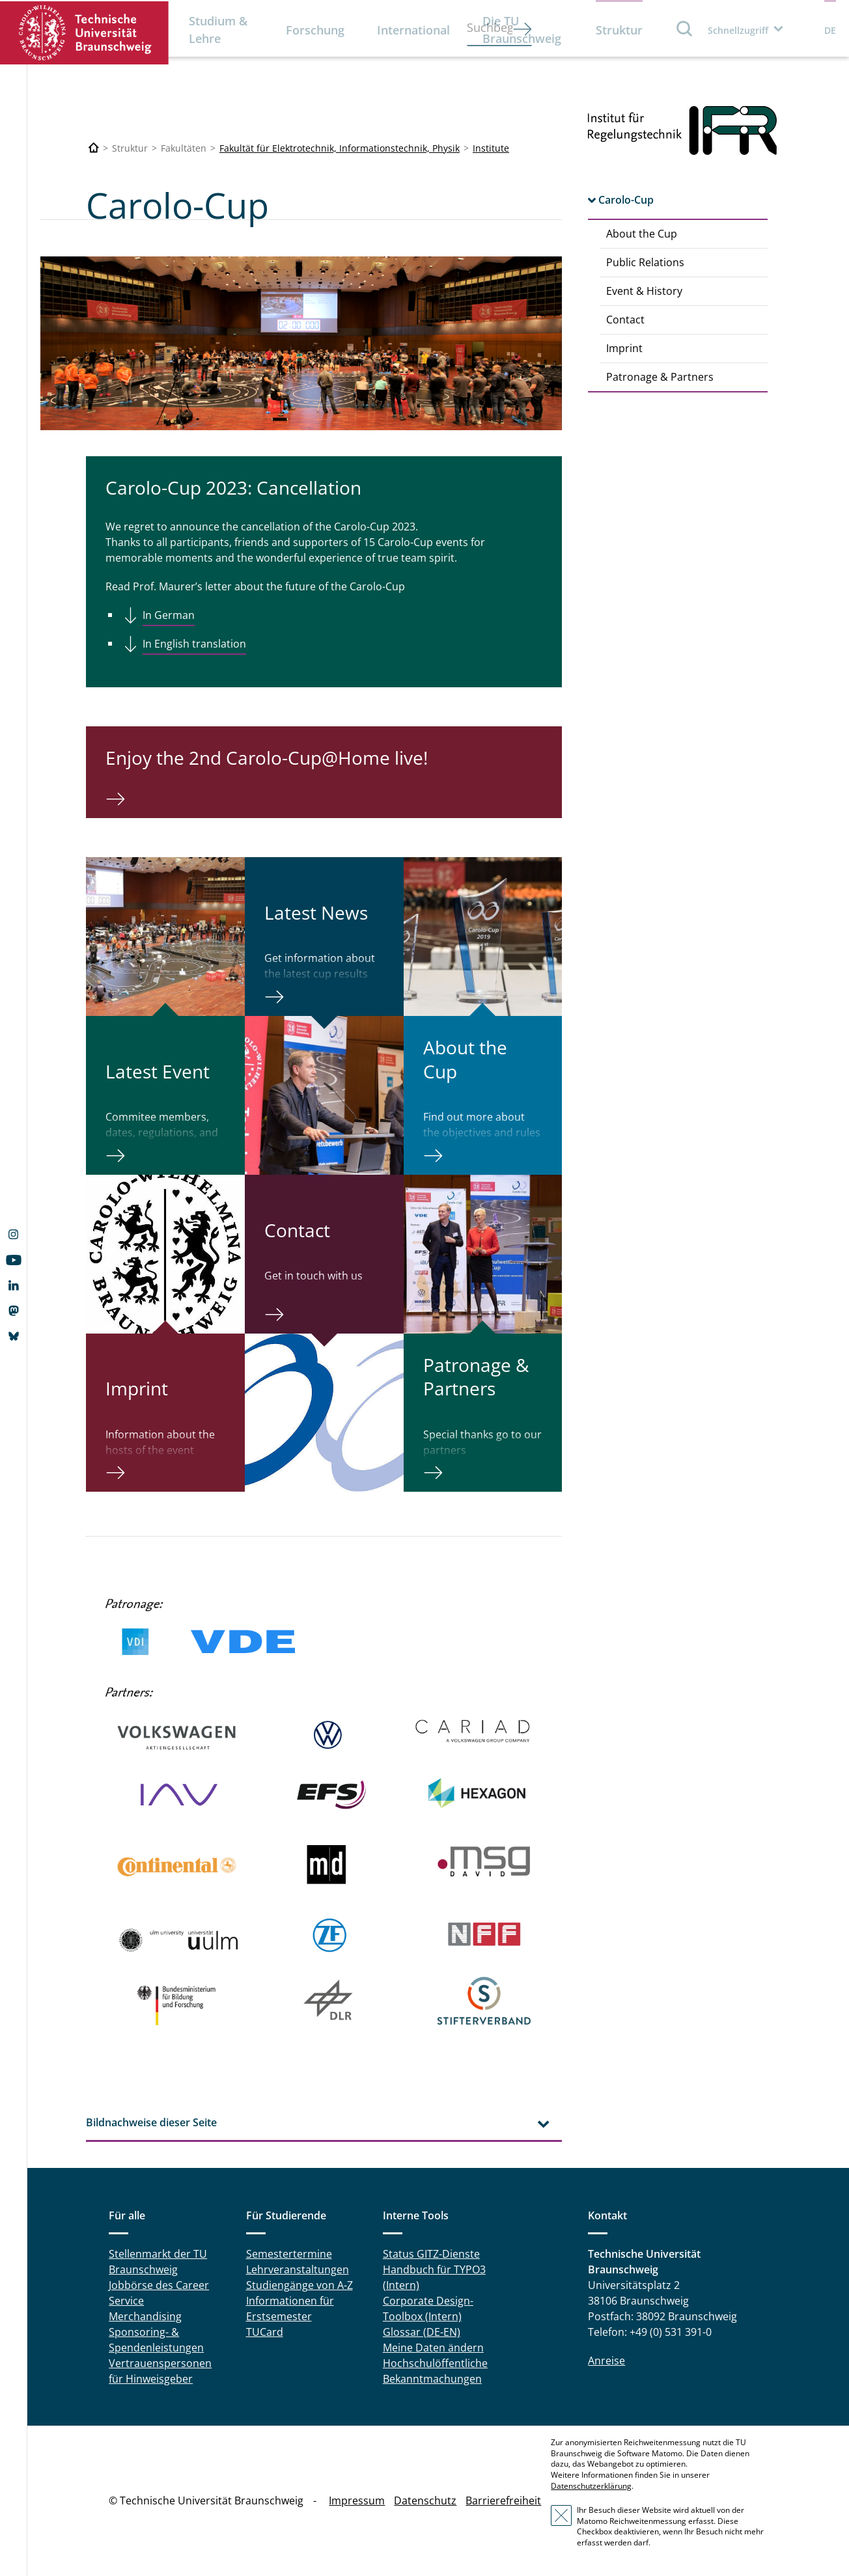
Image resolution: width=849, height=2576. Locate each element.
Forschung (315, 30)
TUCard (264, 2332)
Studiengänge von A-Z (299, 2285)
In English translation (194, 644)
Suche (685, 28)
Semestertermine (289, 2254)
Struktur (619, 30)
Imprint (624, 348)
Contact (625, 319)
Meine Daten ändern (433, 2347)
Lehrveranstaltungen (297, 2269)
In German (169, 615)
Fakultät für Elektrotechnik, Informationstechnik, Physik (339, 148)
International (413, 30)
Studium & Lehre (218, 29)
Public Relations (645, 262)
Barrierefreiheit (503, 2500)
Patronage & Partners (660, 377)
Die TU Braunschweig (521, 29)
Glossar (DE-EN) (421, 2332)
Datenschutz (425, 2500)
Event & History (644, 291)
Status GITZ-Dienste (431, 2254)
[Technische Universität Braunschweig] (94, 148)
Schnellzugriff (738, 30)
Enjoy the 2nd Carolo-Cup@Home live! (266, 757)
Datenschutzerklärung (591, 2485)
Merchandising (145, 2316)
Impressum (357, 2500)
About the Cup (641, 233)
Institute (491, 148)
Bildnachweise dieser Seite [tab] (151, 2122)
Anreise (606, 2360)
